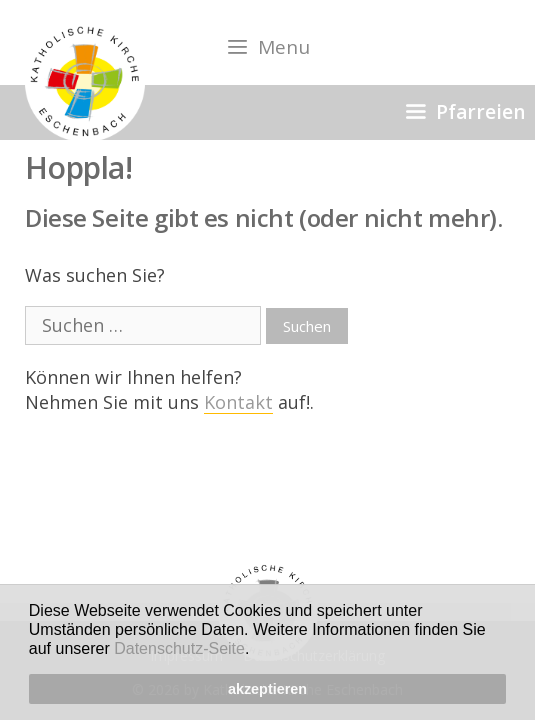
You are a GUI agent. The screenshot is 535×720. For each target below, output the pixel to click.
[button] (257, 651)
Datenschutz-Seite (179, 648)
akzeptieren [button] (267, 689)
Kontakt (238, 402)
